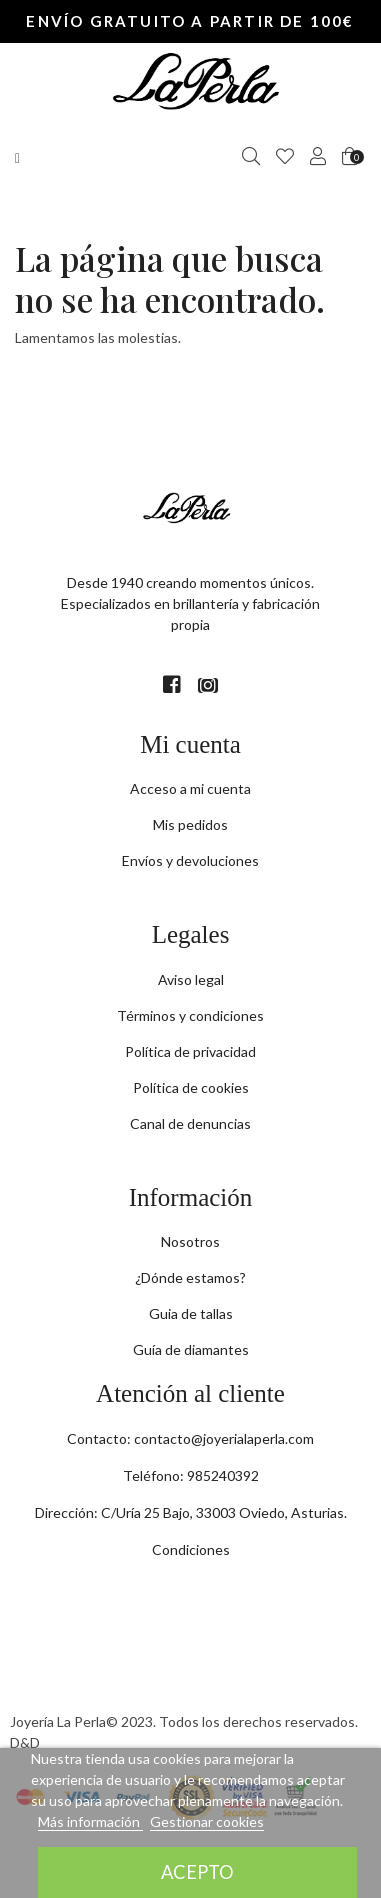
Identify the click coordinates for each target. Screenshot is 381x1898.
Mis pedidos (190, 824)
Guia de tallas (191, 1313)
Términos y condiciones (190, 1015)
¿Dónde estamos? (190, 1277)
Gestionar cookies (207, 1821)
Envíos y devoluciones (190, 860)
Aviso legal (191, 979)
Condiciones (191, 1549)
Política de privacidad (190, 1051)
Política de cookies (191, 1087)
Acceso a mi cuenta (190, 788)
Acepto (197, 1872)
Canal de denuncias (190, 1123)
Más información (90, 1821)
